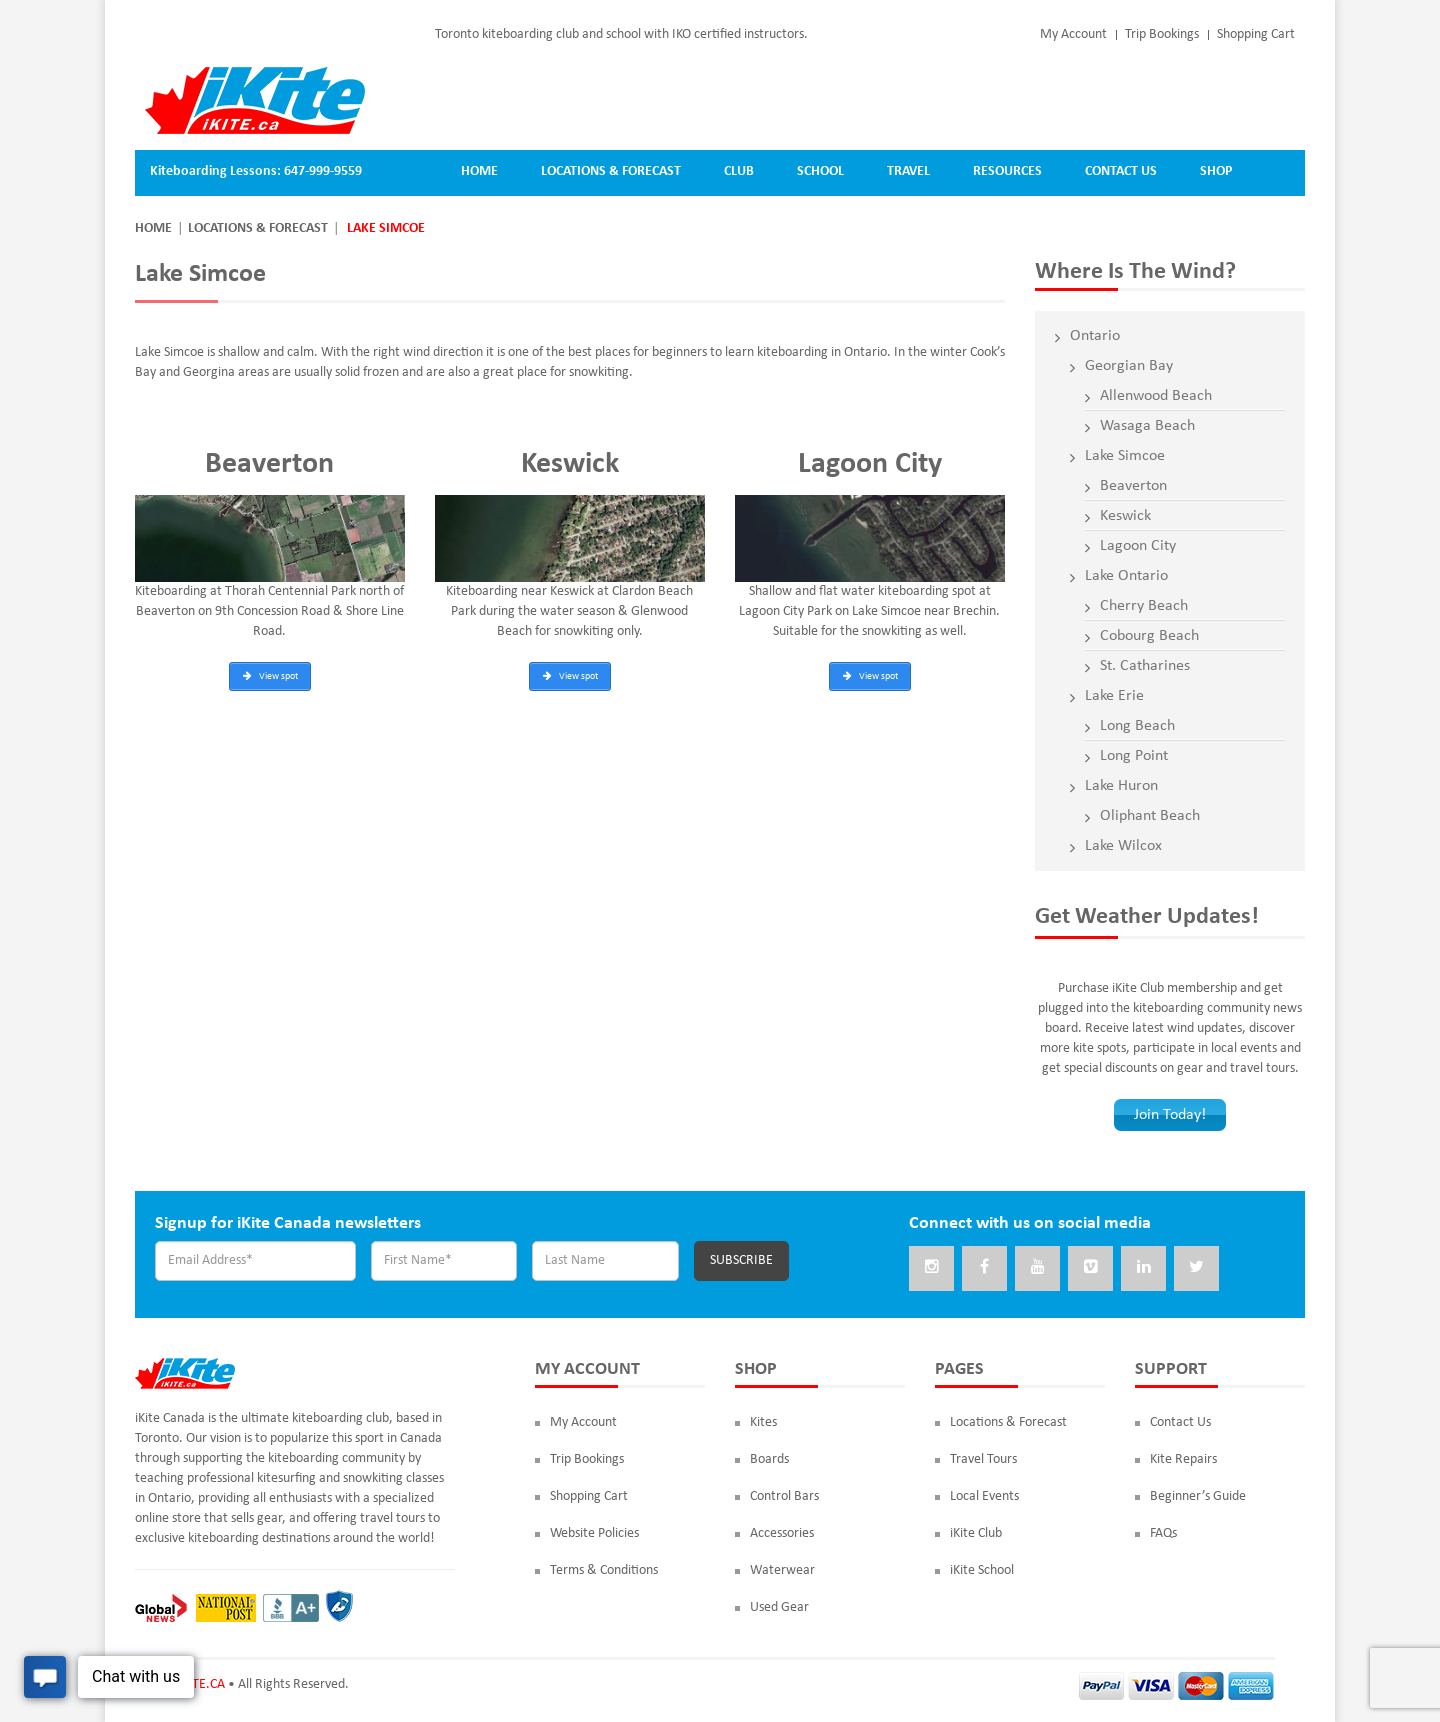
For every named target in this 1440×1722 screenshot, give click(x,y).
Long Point (1134, 756)
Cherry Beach (1144, 606)
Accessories (782, 1533)
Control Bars (784, 1496)
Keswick (1125, 516)
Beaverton (1133, 486)
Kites (763, 1422)
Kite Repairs (1183, 1459)
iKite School (982, 1570)
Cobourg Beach (1149, 636)
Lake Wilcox (1123, 846)
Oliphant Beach (1150, 816)
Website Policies (594, 1533)
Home (153, 228)
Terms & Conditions (604, 1570)
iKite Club (976, 1533)
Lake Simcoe (1125, 456)
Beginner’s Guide (1198, 1496)
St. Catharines (1145, 666)
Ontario (1095, 336)
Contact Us (1180, 1422)
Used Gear (779, 1607)
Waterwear (782, 1570)
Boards (769, 1459)
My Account (1073, 34)
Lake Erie (1114, 696)
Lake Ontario (1126, 576)
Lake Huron (1121, 786)
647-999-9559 (323, 171)
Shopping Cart (1256, 34)
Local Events (984, 1496)
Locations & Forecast (258, 228)
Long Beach (1137, 726)
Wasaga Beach (1147, 426)
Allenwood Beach (1156, 396)
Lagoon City (1138, 546)
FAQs (1163, 1533)
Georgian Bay (1129, 366)
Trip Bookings (1162, 34)
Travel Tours (983, 1459)
